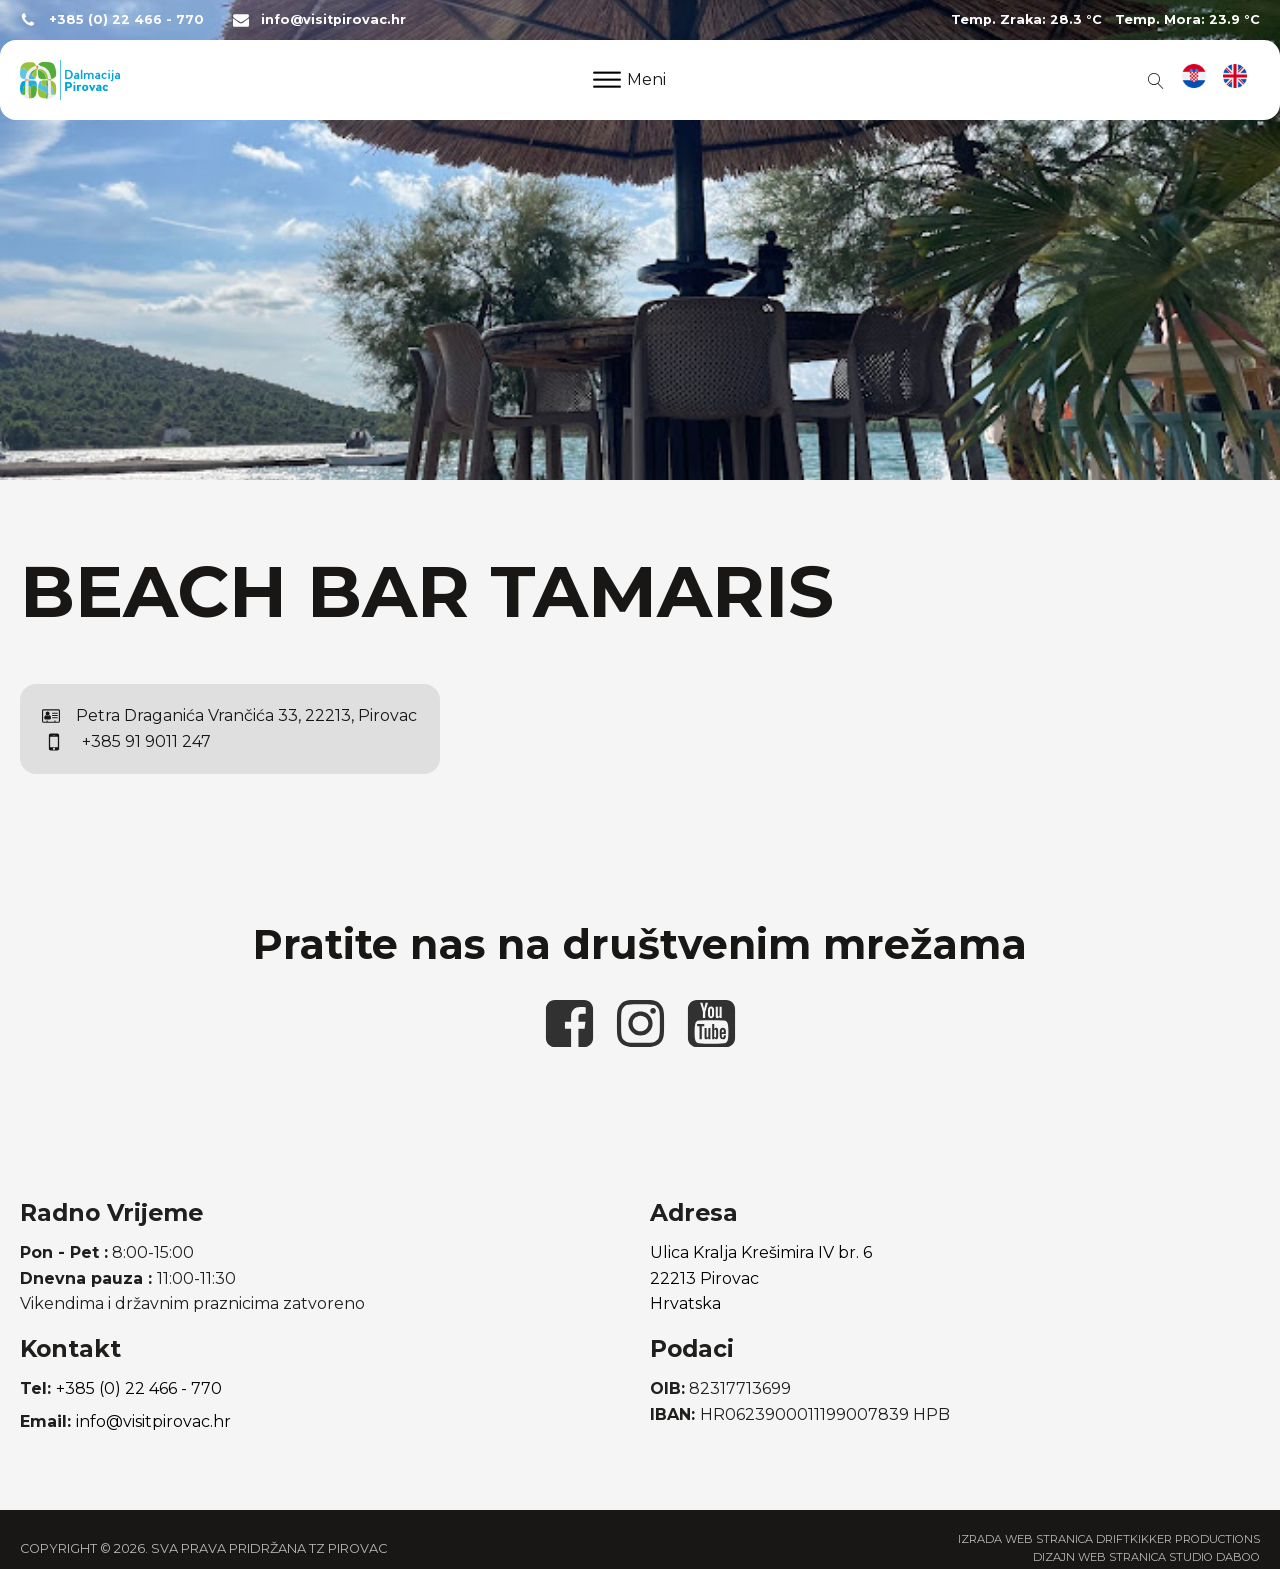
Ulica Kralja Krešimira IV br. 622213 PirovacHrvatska (761, 1278)
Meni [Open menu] (629, 79)
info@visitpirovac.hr (333, 19)
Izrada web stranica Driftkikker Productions (1109, 1539)
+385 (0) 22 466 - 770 (126, 19)
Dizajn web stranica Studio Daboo (1146, 1557)
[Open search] (1152, 80)
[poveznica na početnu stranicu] (70, 80)
